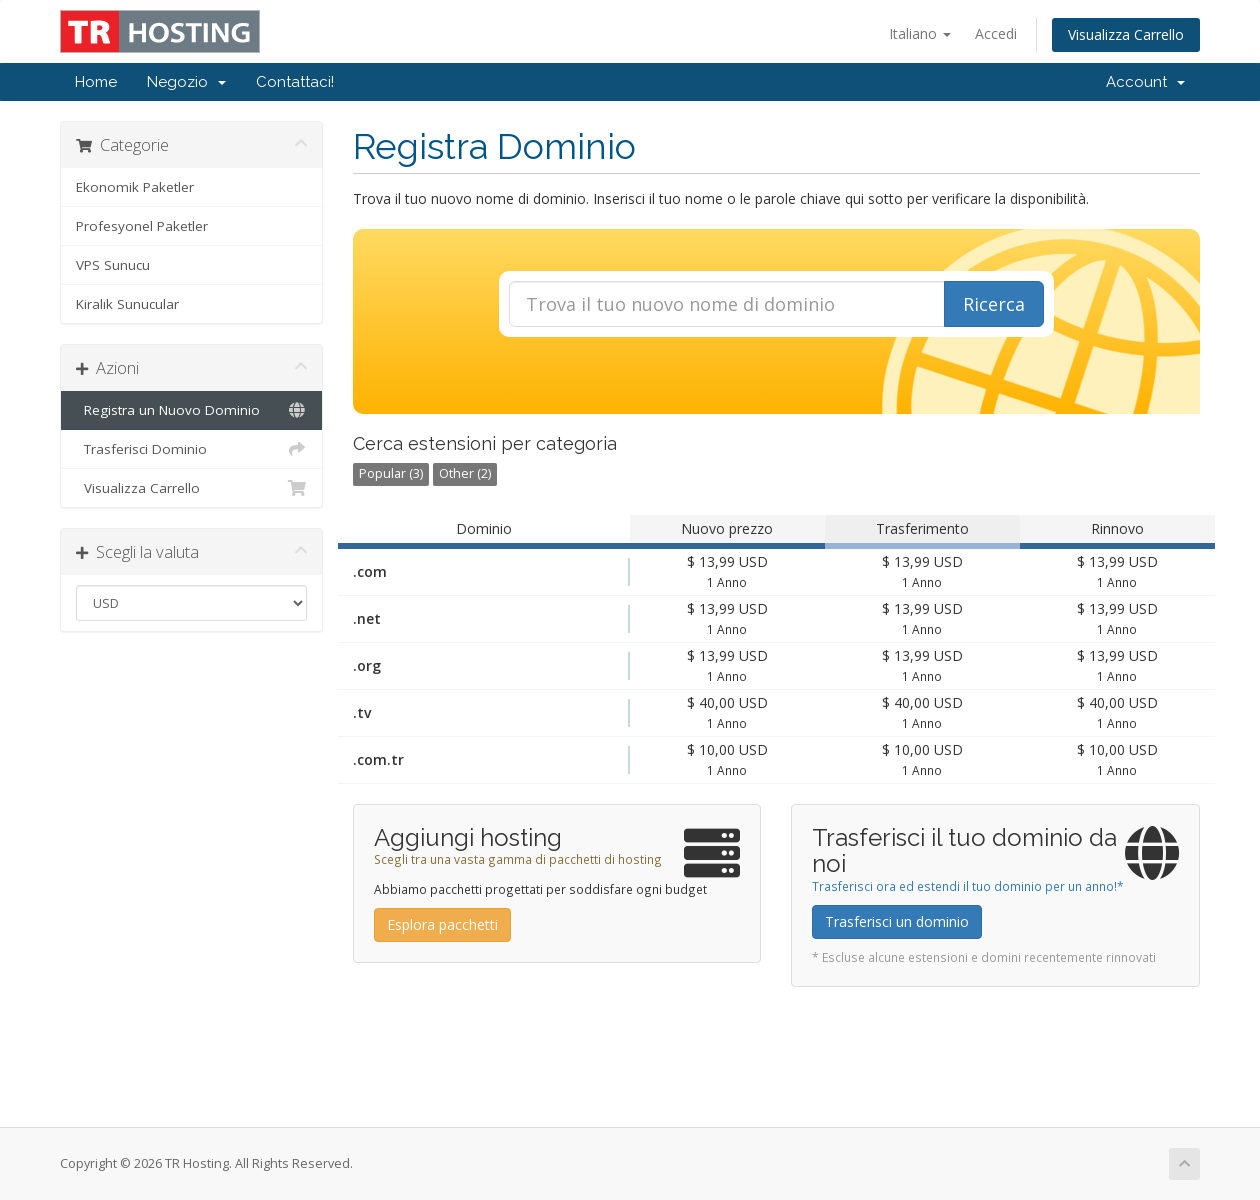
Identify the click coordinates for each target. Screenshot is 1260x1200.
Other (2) (465, 473)
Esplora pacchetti (442, 924)
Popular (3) (391, 473)
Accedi (996, 33)
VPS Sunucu (113, 265)
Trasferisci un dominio (897, 921)
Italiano (920, 33)
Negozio (186, 82)
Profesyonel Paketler (142, 226)
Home (96, 82)
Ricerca (994, 304)
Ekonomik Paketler (135, 187)
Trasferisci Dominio (191, 449)
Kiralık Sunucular (127, 304)
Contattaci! (295, 82)
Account (1145, 82)
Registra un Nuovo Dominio (191, 410)
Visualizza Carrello (1126, 34)
